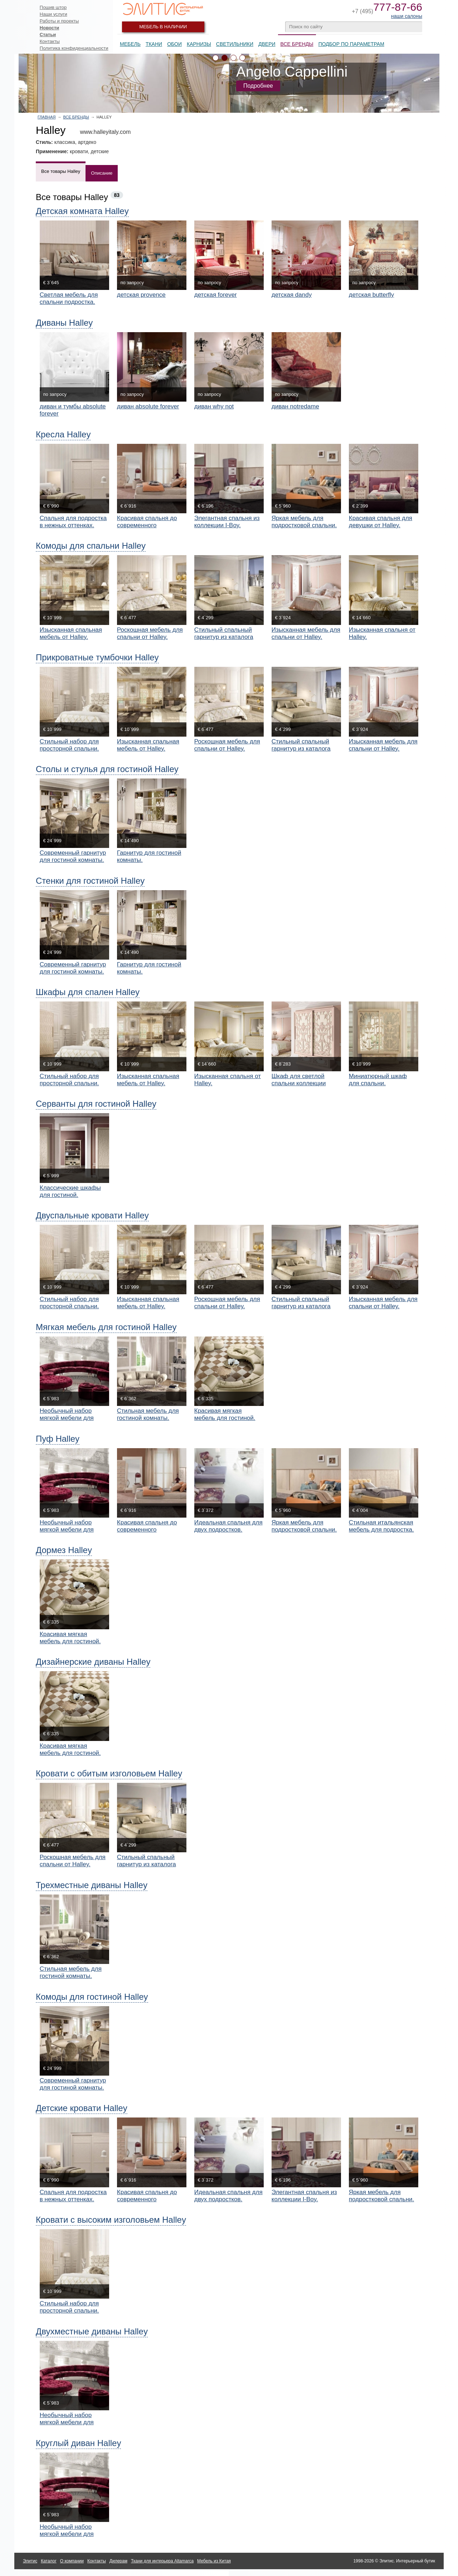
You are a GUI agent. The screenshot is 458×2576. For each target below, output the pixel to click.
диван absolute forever (148, 406)
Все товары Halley (60, 171)
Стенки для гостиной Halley (90, 881)
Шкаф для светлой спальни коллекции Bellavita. (299, 1083)
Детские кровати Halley (81, 2108)
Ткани (154, 44)
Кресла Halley (63, 434)
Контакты (50, 41)
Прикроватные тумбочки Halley (97, 657)
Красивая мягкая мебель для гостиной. (224, 1414)
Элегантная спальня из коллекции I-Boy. (227, 522)
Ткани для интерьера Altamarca (162, 2560)
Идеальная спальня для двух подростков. (228, 1526)
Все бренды (76, 117)
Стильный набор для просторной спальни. (69, 745)
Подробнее (258, 86)
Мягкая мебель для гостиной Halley (106, 1327)
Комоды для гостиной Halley (92, 1997)
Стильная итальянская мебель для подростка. (381, 1526)
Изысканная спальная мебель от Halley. (71, 633)
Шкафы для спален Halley (88, 992)
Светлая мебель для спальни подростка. (69, 298)
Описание (101, 173)
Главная (46, 117)
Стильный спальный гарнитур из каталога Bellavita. (223, 636)
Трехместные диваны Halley (91, 1885)
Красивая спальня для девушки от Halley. (380, 522)
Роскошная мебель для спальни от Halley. (150, 633)
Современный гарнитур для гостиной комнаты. (73, 856)
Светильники (234, 44)
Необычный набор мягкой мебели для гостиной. (67, 1417)
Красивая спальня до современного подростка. (147, 525)
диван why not (214, 406)
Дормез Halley (64, 1550)
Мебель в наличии (163, 26)
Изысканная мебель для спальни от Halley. (306, 633)
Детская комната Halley (82, 211)
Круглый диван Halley (78, 2443)
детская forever (215, 294)
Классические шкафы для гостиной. (70, 1191)
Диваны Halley (64, 323)
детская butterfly (371, 294)
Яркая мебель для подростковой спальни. (304, 522)
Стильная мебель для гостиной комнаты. (148, 1414)
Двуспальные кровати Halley (92, 1215)
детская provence (141, 294)
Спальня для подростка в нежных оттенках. (73, 522)
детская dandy (292, 294)
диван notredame (295, 406)
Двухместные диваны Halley (92, 2331)
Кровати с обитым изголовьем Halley (109, 1773)
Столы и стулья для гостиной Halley (107, 769)
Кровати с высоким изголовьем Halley (111, 2220)
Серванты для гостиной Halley (96, 1103)
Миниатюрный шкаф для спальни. (378, 1080)
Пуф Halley (57, 1439)
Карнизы (199, 44)
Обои (174, 44)
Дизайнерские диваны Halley (93, 1662)
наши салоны (406, 16)
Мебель (130, 44)
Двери (267, 44)
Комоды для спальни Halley (91, 545)
